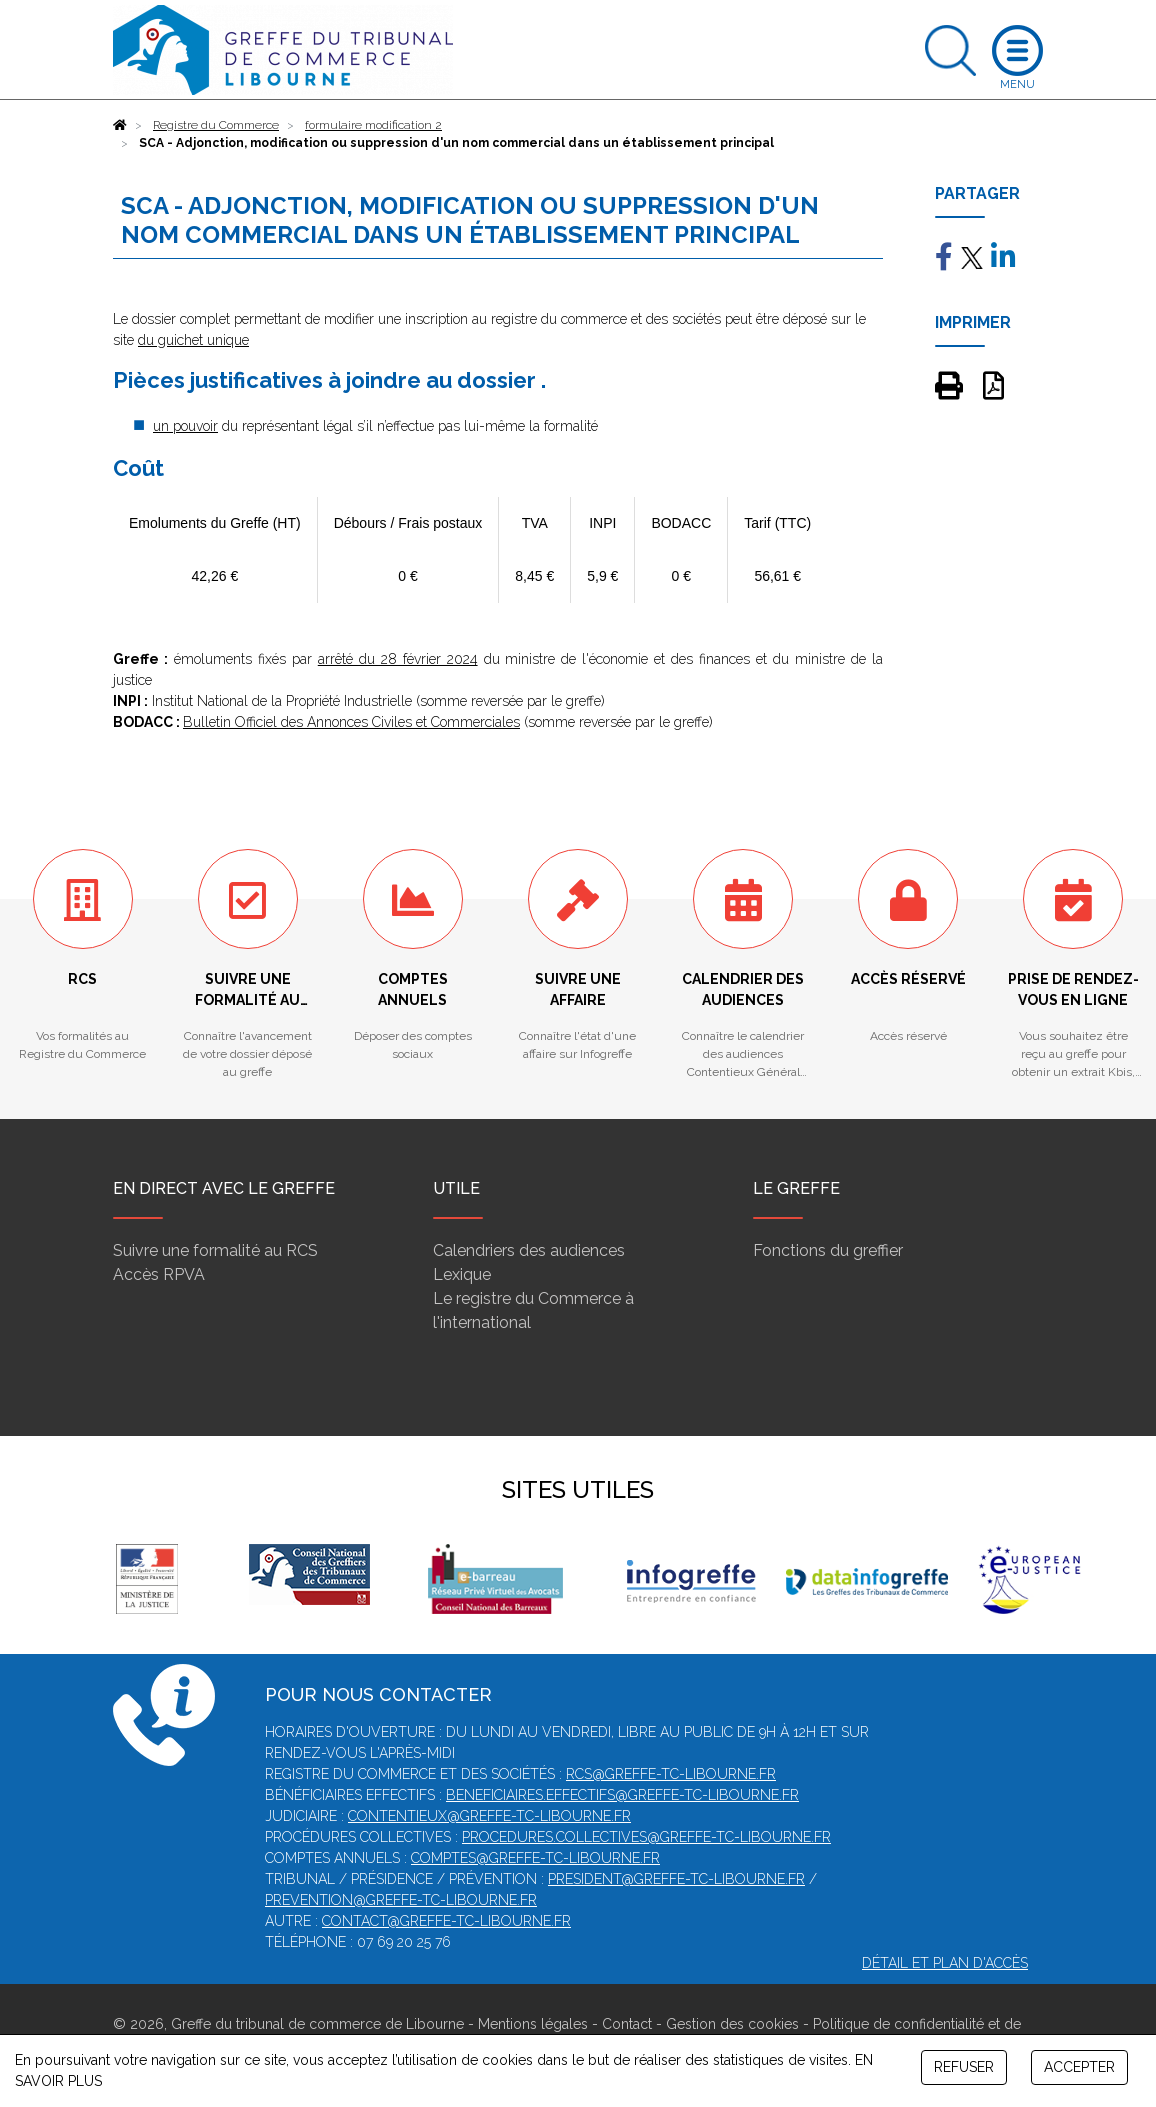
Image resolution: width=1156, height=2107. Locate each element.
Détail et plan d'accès (945, 1963)
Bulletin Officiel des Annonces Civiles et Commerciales (351, 722)
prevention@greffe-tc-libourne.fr (401, 1900)
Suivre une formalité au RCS (215, 1250)
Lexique (462, 1274)
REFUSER (964, 2067)
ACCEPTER (1079, 2067)
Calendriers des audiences (529, 1250)
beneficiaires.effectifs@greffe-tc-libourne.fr (622, 1795)
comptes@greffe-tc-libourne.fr (535, 1858)
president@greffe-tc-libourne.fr (676, 1879)
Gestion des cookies (732, 2024)
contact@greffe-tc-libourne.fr (446, 1921)
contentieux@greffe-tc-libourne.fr (489, 1816)
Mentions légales (533, 2024)
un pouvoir (185, 426)
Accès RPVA (159, 1274)
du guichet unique (193, 340)
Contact (627, 2024)
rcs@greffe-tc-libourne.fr (671, 1774)
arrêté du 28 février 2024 (398, 659)
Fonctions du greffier (828, 1250)
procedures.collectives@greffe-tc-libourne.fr (646, 1837)
